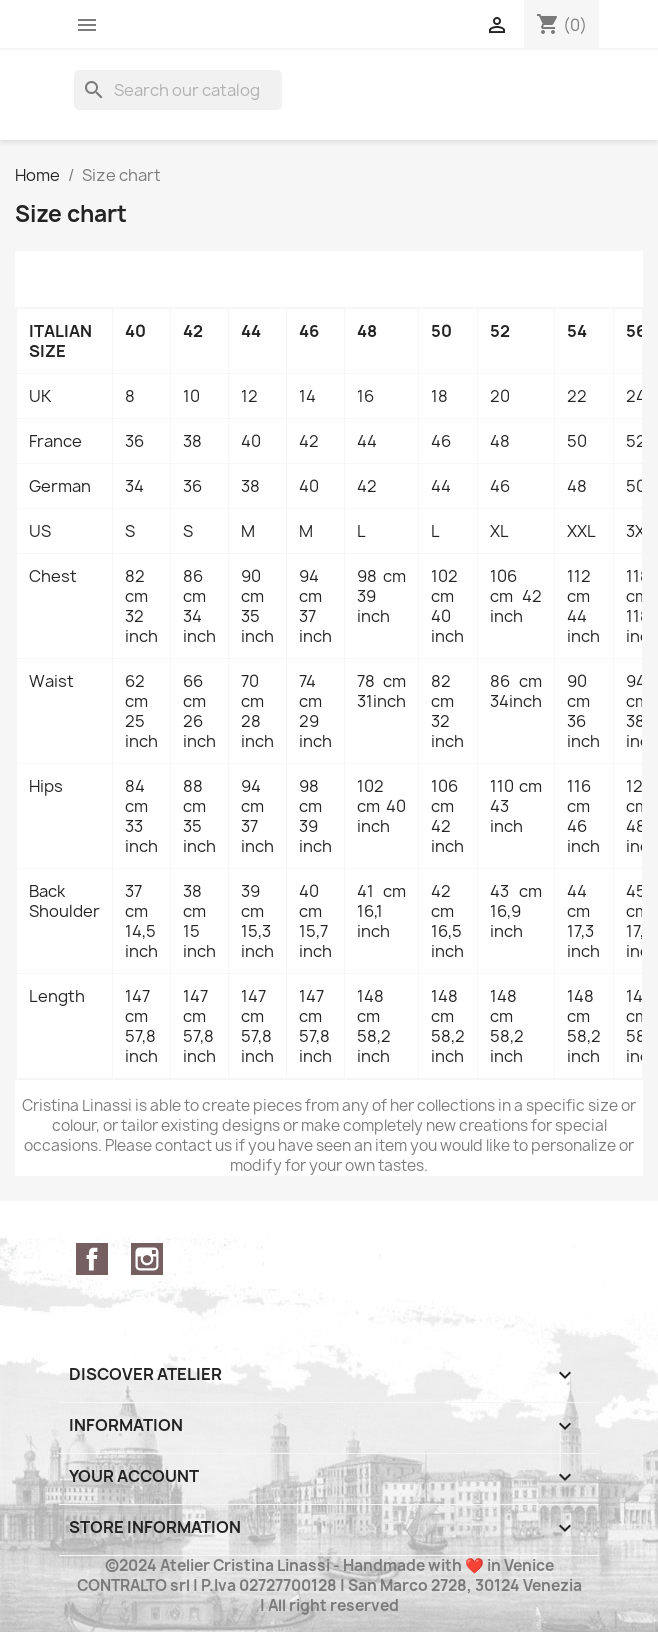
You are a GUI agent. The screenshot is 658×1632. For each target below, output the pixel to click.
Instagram (147, 1259)
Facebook (92, 1259)
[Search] (178, 90)
